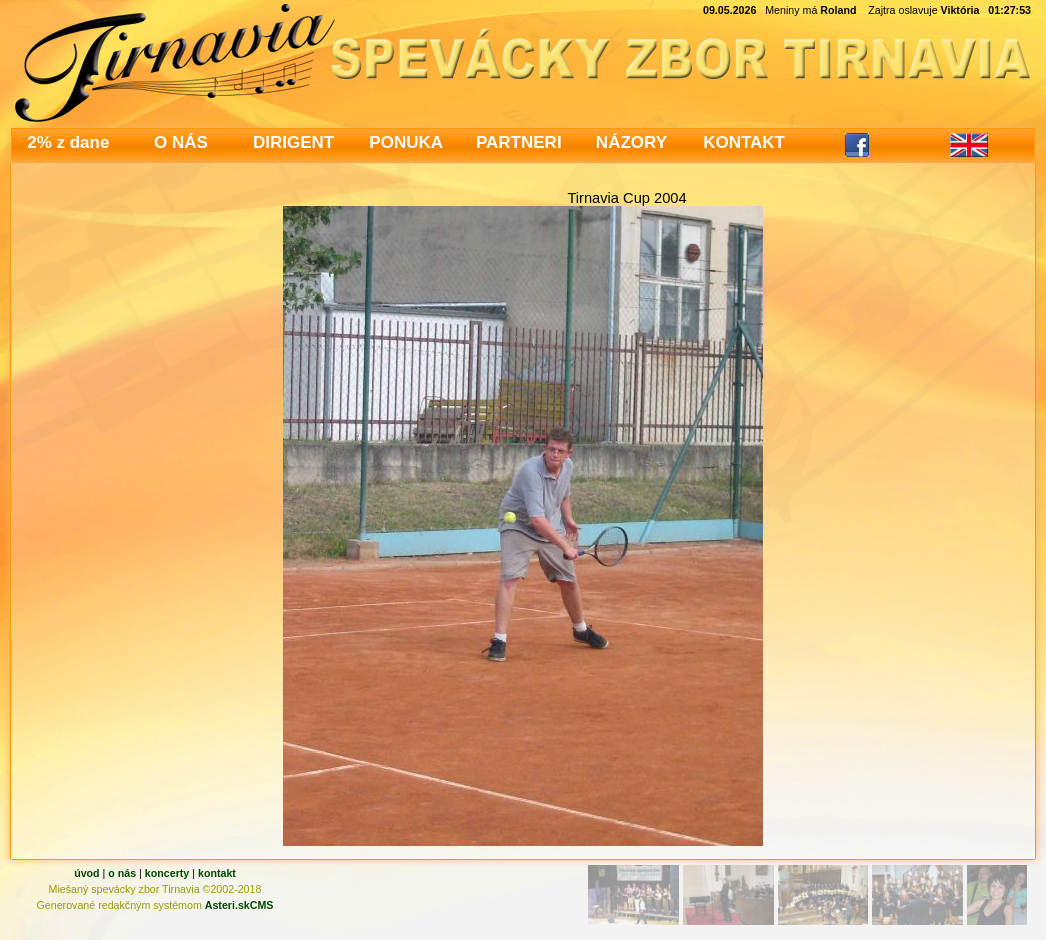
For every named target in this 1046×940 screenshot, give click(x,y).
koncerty (167, 873)
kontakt (217, 873)
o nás (122, 873)
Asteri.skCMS (239, 905)
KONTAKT (744, 142)
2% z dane (68, 142)
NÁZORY (631, 142)
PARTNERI (519, 142)
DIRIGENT (293, 142)
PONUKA (406, 142)
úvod (86, 873)
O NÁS (181, 142)
